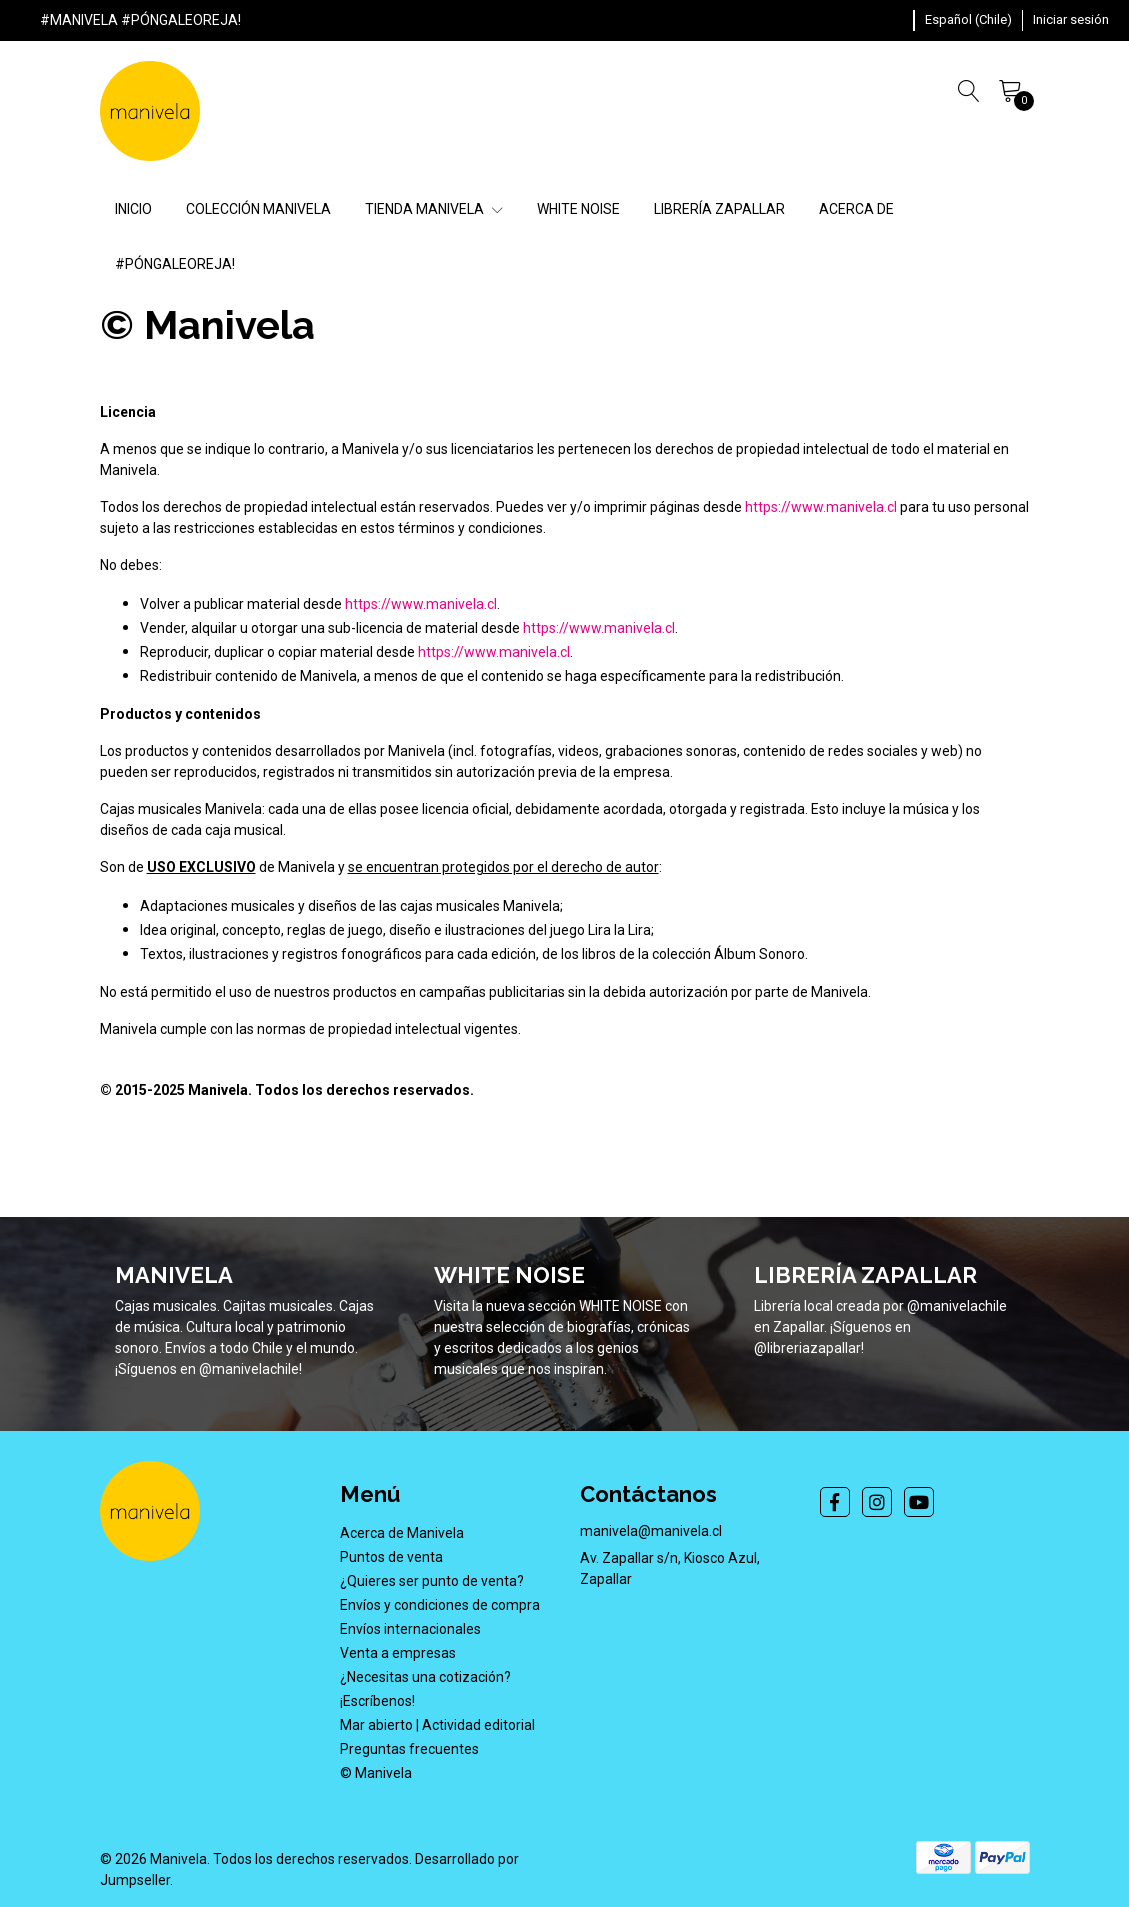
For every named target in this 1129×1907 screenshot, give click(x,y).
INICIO (133, 209)
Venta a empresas (398, 1653)
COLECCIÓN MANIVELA (258, 209)
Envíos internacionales (410, 1629)
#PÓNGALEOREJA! (175, 264)
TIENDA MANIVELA (434, 209)
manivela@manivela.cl (651, 1531)
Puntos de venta (391, 1557)
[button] (968, 20)
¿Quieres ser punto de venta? (432, 1581)
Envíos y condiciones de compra (440, 1605)
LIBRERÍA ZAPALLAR (719, 209)
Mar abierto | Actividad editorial (437, 1725)
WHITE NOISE (578, 209)
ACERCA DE (856, 209)
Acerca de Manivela (402, 1533)
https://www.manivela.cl (821, 507)
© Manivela (376, 1773)
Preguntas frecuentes (409, 1749)
